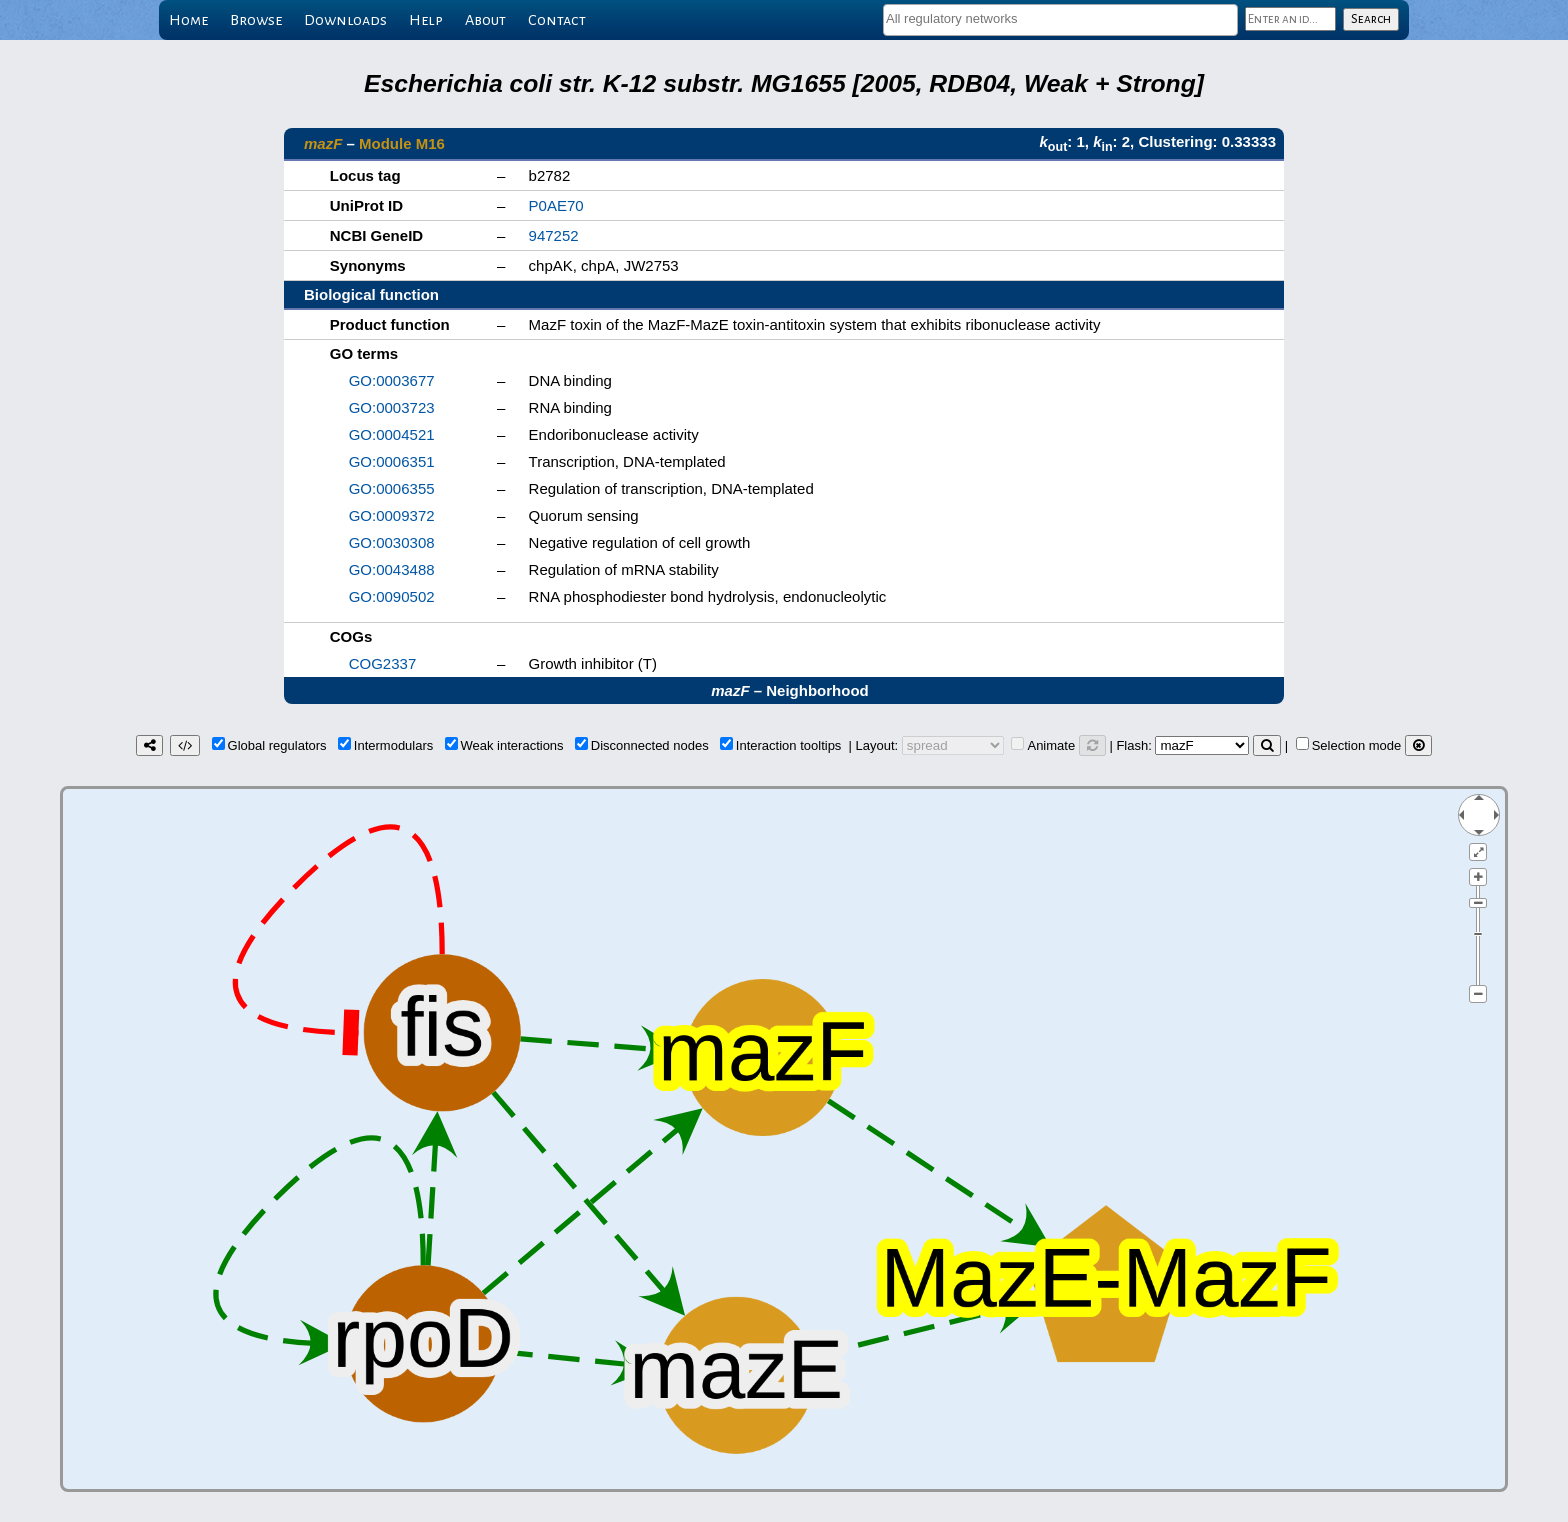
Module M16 (402, 143)
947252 (554, 235)
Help (426, 20)
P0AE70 (556, 205)
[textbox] (1060, 18)
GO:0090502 (392, 596)
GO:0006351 (392, 461)
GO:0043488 (392, 569)
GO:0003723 (392, 407)
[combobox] (1060, 20)
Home (188, 20)
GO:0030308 (392, 542)
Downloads (345, 20)
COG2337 (383, 663)
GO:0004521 (392, 434)
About (485, 20)
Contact (557, 20)
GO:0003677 (392, 380)
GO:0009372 (392, 515)
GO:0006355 (392, 488)
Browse (256, 20)
